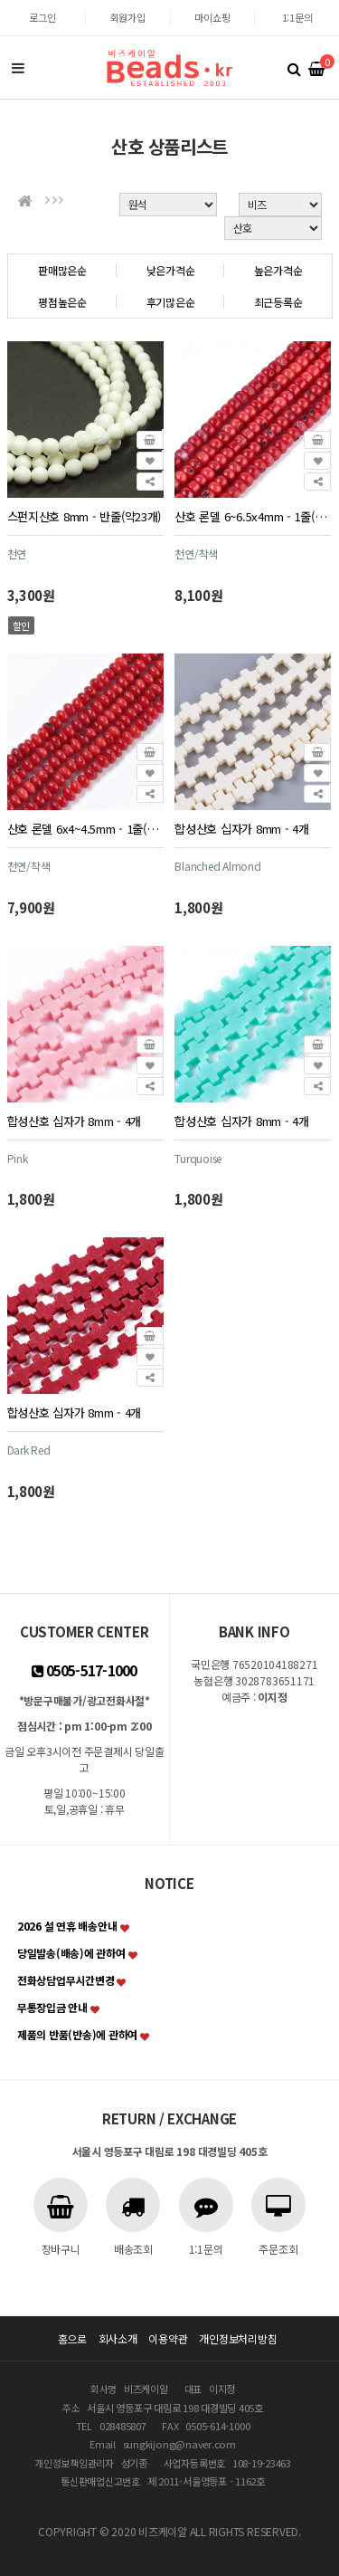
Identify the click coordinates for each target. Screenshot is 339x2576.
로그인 (42, 17)
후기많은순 (170, 302)
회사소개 (118, 2338)
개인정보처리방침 (238, 2338)
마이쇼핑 (212, 17)
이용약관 (167, 2338)
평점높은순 (62, 302)
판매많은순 (62, 270)
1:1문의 (297, 17)
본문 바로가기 (0, 0)
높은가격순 (278, 270)
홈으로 (72, 2338)
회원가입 (128, 17)
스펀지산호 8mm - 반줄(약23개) (84, 516)
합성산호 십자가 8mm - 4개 (241, 828)
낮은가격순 (170, 270)
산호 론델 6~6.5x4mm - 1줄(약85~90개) (252, 516)
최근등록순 (278, 302)
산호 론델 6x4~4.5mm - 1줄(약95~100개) (85, 828)
